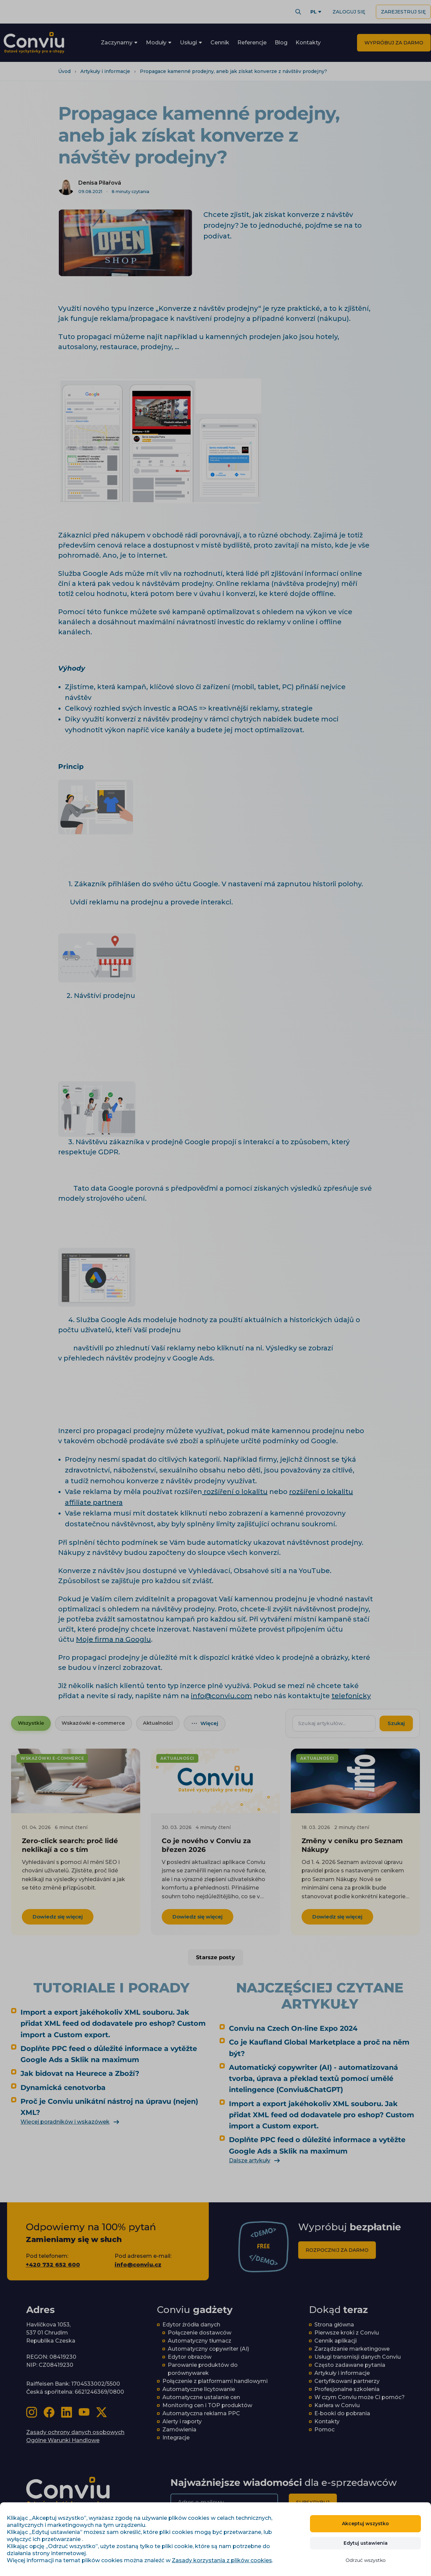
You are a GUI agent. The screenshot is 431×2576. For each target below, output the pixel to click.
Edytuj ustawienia (366, 2543)
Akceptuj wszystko (365, 2524)
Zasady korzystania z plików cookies (222, 2560)
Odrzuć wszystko (366, 2560)
